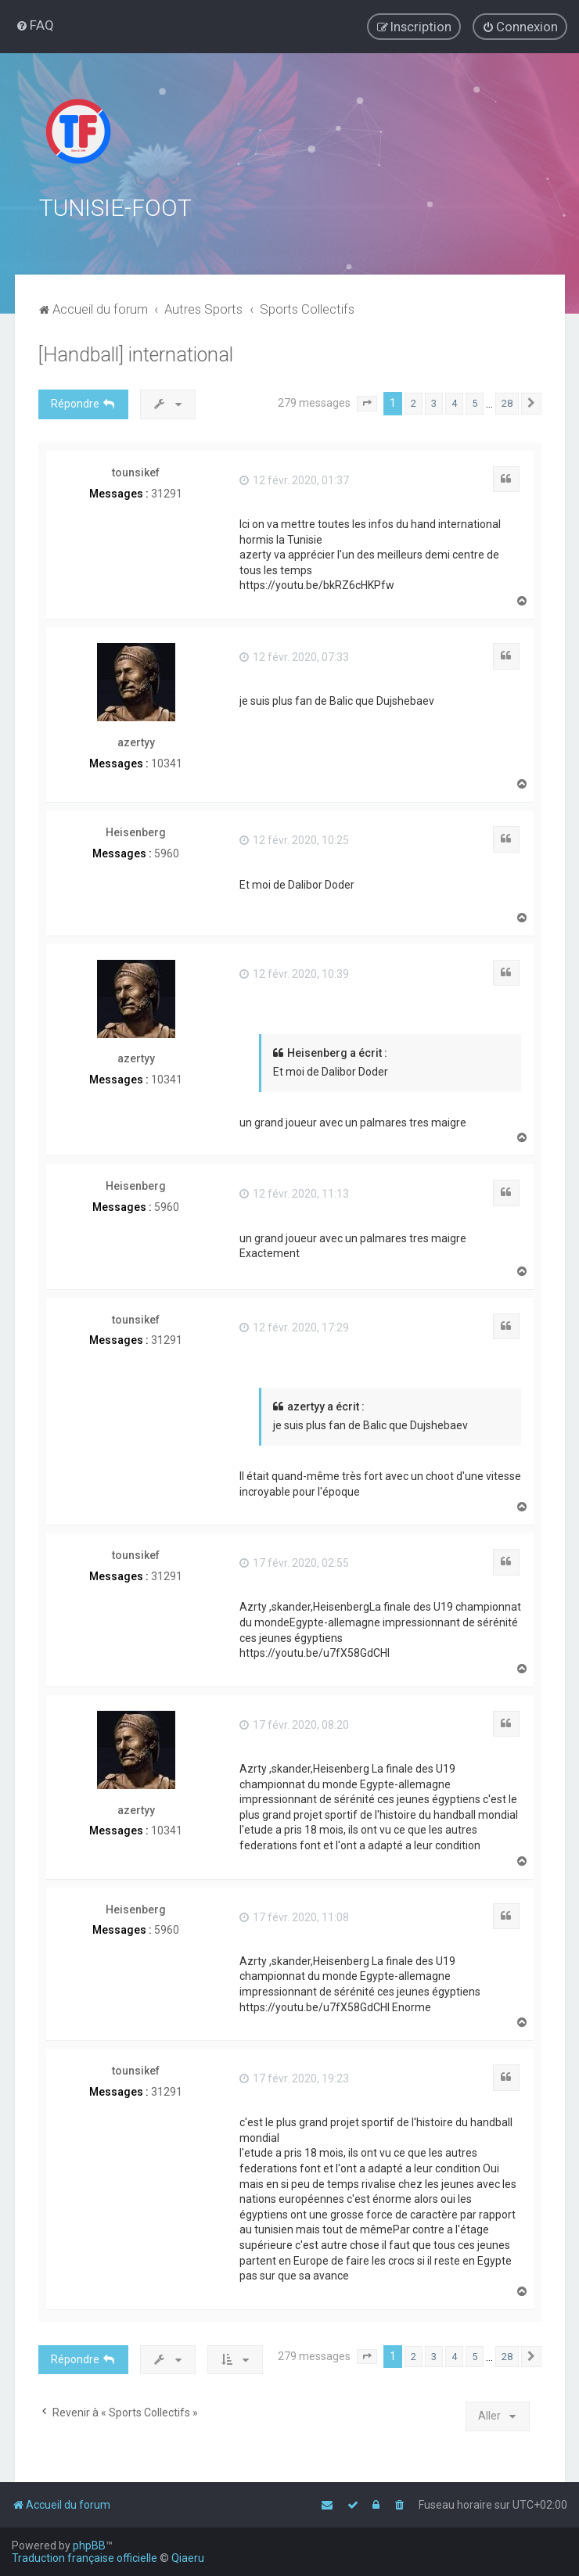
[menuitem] (35, 25)
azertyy (136, 740)
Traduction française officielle (84, 2558)
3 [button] (434, 402)
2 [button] (413, 402)
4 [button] (454, 402)
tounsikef (136, 470)
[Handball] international (135, 353)
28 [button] (507, 402)
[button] (367, 402)
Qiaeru (187, 2558)
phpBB (89, 2545)
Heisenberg (136, 831)
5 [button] (474, 402)
